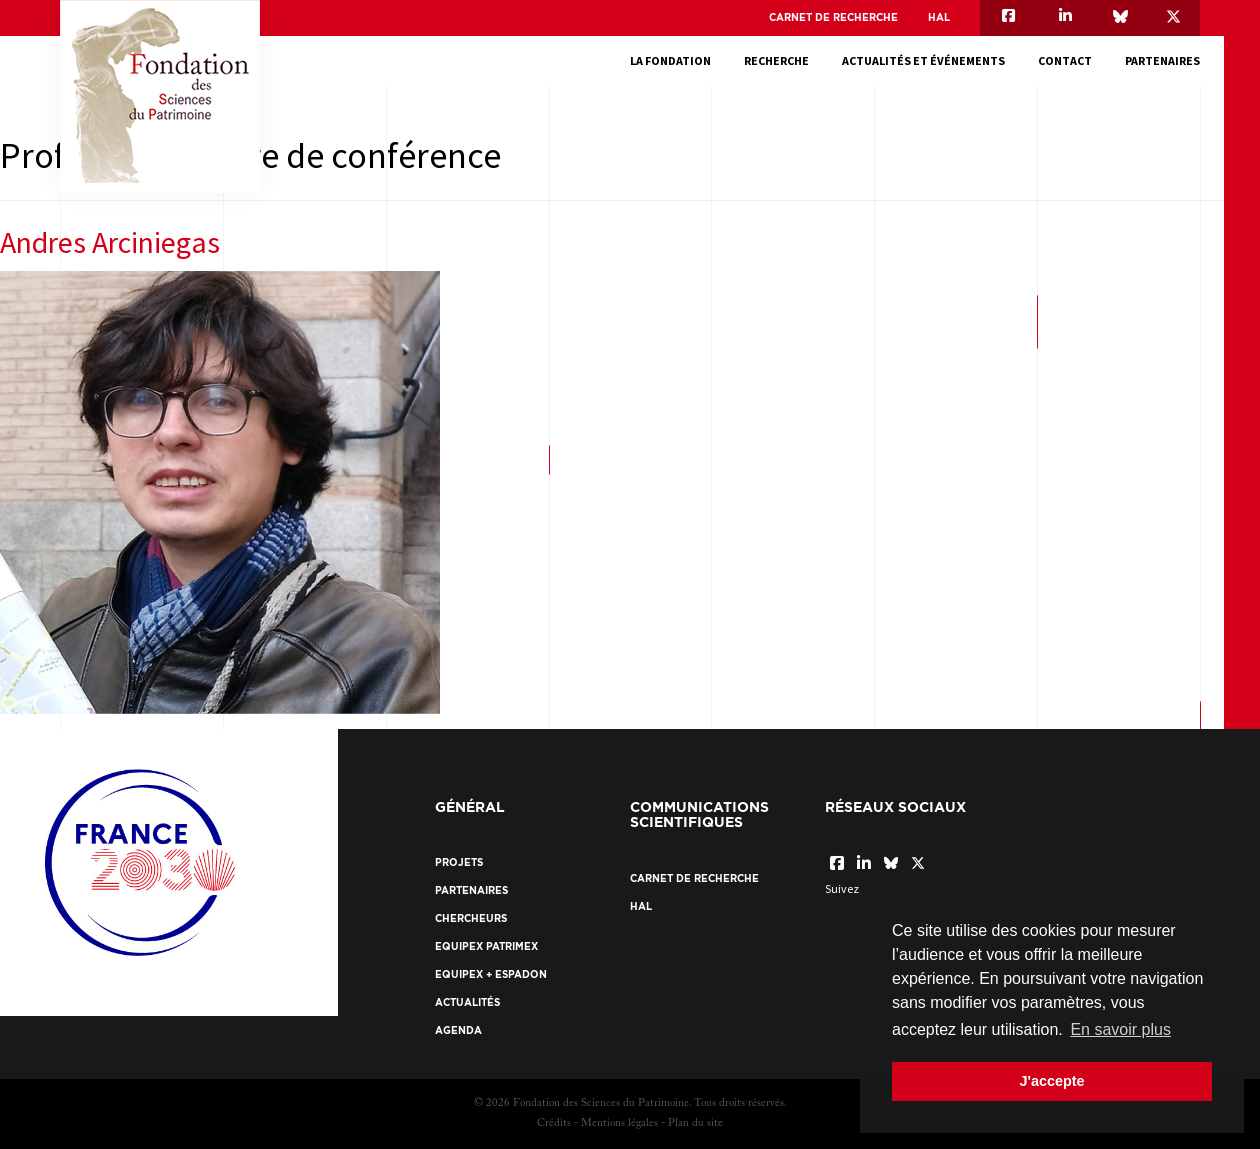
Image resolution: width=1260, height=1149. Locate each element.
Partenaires (1162, 60)
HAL (939, 17)
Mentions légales (619, 1123)
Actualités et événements (923, 60)
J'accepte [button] (1051, 1081)
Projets (459, 862)
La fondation (670, 60)
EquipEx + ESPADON (491, 974)
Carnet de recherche (833, 17)
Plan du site (695, 1123)
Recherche (776, 60)
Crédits (554, 1123)
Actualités (467, 1002)
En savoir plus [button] (1120, 1029)
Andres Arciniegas (110, 242)
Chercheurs (471, 918)
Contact (1065, 60)
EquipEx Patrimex (486, 946)
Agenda (458, 1030)
